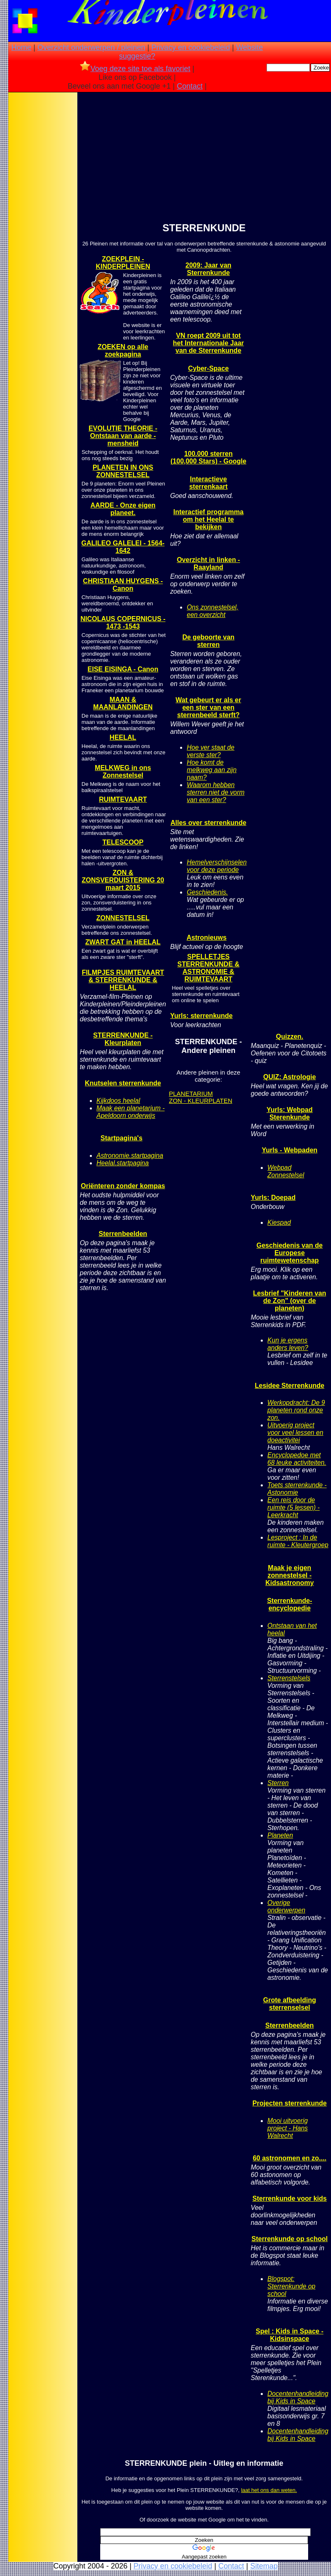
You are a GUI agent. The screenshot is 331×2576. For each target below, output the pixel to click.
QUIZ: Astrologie (289, 1076)
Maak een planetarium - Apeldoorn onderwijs (130, 1112)
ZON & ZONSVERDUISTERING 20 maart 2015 (123, 880)
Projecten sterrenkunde (289, 2103)
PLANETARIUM (191, 1093)
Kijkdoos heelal (118, 1100)
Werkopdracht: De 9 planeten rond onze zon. (296, 1410)
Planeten (280, 1835)
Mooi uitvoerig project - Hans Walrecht (287, 2128)
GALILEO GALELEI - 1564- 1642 (123, 547)
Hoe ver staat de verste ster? (210, 751)
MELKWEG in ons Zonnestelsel (123, 771)
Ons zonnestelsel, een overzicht (212, 611)
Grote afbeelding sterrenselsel (289, 2003)
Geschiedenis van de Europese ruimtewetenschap (290, 1253)
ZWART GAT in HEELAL (123, 942)
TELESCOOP (122, 842)
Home (21, 47)
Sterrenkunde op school (290, 2238)
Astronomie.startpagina (129, 1155)
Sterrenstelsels (288, 1678)
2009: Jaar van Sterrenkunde (208, 269)
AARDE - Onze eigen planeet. (122, 509)
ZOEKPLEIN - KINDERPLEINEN (123, 262)
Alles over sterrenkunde (208, 822)
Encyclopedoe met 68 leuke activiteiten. (296, 1458)
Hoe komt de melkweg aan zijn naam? (212, 770)
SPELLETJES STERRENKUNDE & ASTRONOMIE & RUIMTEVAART (208, 968)
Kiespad (279, 1222)
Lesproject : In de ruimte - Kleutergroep (297, 1541)
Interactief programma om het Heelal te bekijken (208, 519)
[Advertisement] (43, 225)
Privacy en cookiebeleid (190, 47)
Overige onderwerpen (286, 1906)
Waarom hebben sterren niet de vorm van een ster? (216, 792)
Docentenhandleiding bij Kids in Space (298, 2397)
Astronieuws (207, 937)
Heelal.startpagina (122, 1163)
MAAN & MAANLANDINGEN (123, 703)
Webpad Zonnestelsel (285, 1171)
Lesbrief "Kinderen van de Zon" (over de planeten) (289, 1301)
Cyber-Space (208, 368)
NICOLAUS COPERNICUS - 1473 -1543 (122, 622)
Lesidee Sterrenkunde (289, 1385)
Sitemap (264, 2566)
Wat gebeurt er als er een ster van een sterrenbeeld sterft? (208, 707)
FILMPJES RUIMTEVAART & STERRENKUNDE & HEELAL (123, 980)
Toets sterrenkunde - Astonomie (296, 1488)
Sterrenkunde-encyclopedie (289, 1604)
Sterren (278, 1782)
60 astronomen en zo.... (289, 2158)
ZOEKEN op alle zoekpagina (123, 350)
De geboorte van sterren (208, 641)
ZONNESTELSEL (123, 917)
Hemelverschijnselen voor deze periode (217, 866)
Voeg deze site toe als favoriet (135, 68)
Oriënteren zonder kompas (123, 1185)
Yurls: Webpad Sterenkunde (290, 1113)
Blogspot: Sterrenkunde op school (291, 2286)
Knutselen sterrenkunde (123, 1083)
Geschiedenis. (207, 892)
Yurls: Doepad (273, 1197)
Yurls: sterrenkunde (201, 1015)
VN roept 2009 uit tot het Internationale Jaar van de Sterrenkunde (208, 343)
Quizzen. (289, 1036)
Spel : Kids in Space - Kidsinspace (290, 2335)
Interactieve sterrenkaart (208, 483)
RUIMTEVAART (123, 799)
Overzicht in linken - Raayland (208, 563)
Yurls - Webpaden (289, 1150)
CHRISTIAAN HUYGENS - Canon (123, 584)
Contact (190, 86)
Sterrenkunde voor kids (289, 2198)
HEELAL (123, 737)
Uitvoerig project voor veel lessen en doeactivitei (295, 1433)
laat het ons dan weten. (269, 2490)
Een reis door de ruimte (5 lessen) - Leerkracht (293, 1507)
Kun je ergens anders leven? (287, 1344)
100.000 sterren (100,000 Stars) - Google (208, 457)
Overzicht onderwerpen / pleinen (91, 47)
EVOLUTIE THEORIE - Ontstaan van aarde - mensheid (123, 436)
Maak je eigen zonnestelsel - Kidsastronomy (289, 1575)
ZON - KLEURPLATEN (200, 1100)
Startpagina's (122, 1138)
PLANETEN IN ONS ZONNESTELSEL (123, 471)
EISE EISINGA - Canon (123, 669)
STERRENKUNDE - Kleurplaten (123, 1039)
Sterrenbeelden (123, 1233)
